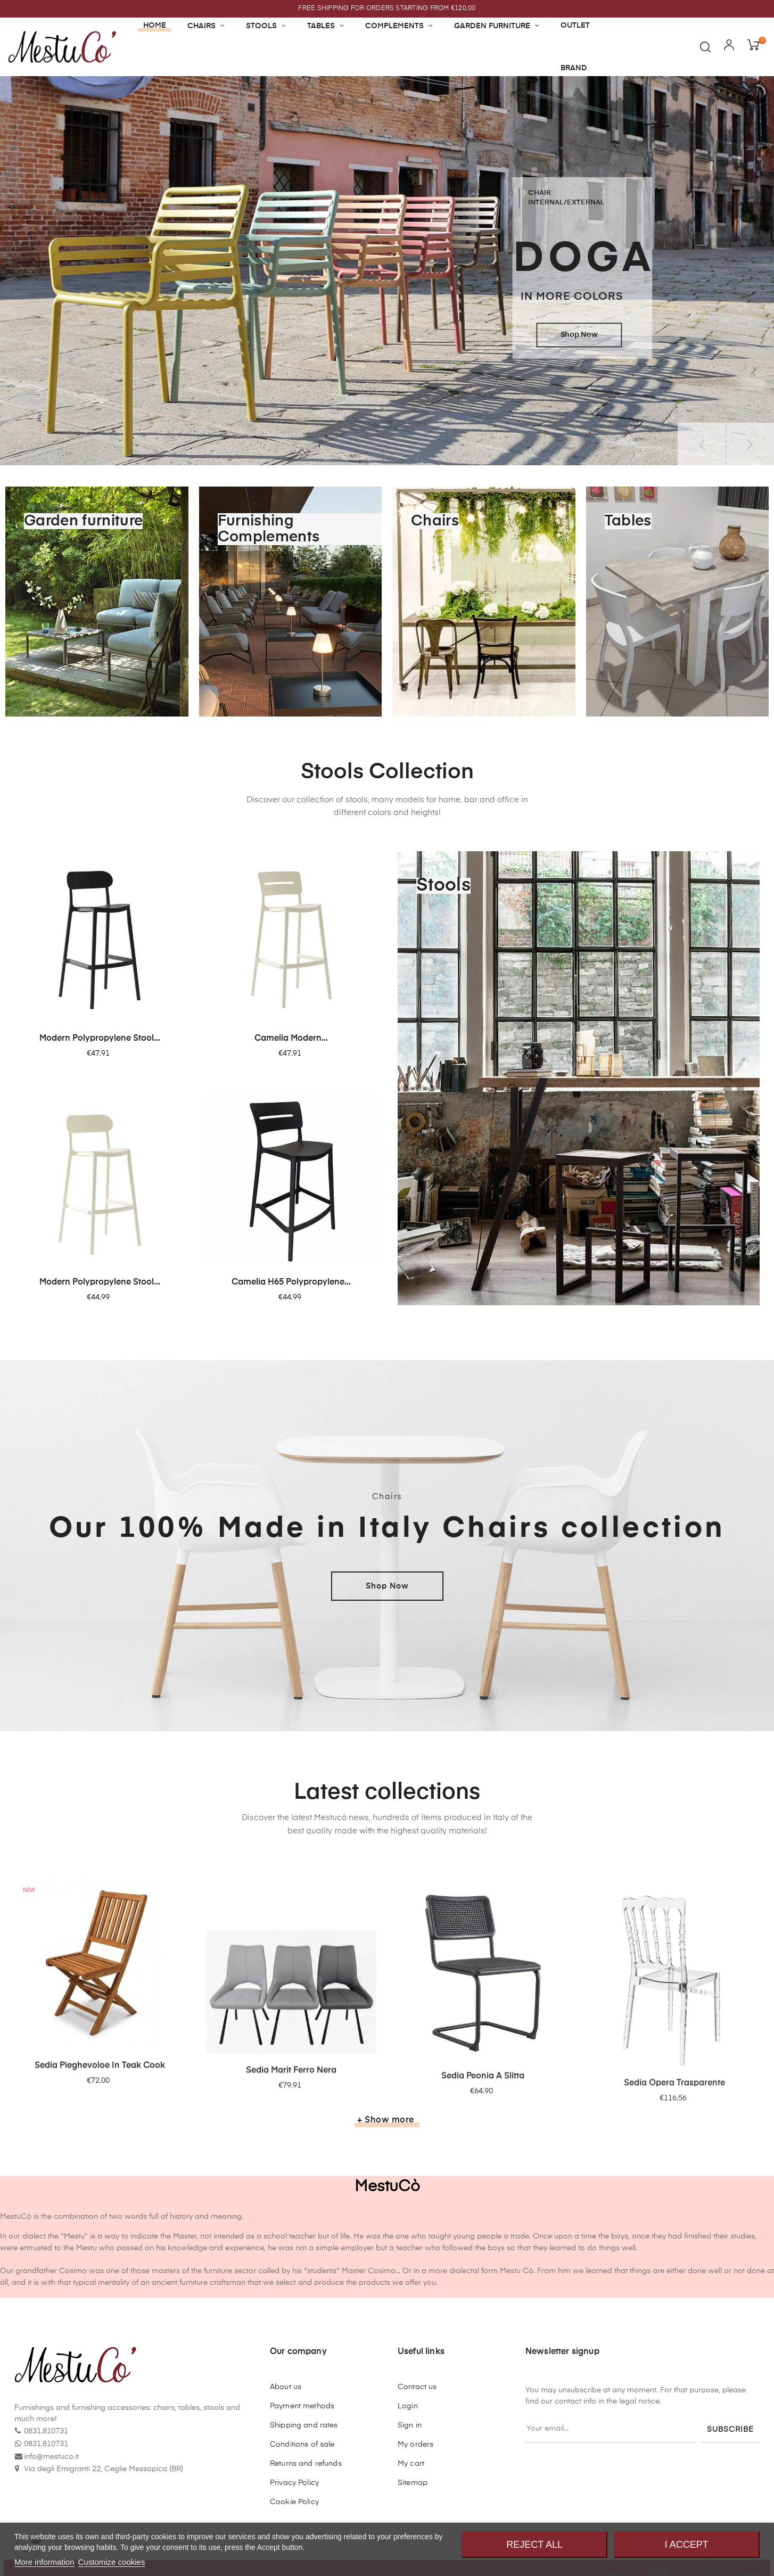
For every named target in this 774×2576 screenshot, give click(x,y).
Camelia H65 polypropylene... (291, 1282)
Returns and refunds (306, 2463)
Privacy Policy (294, 2483)
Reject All (534, 2544)
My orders (415, 2444)
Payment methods (302, 2406)
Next (750, 444)
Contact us (417, 2387)
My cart (411, 2463)
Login (408, 2406)
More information (44, 2561)
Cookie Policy (294, 2502)
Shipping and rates (304, 2425)
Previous (702, 444)
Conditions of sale (302, 2444)
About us (285, 2387)
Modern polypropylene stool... (99, 1038)
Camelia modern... (291, 1038)
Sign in (410, 2425)
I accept (687, 2544)
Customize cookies (111, 2561)
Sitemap (412, 2483)
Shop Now (387, 1586)
